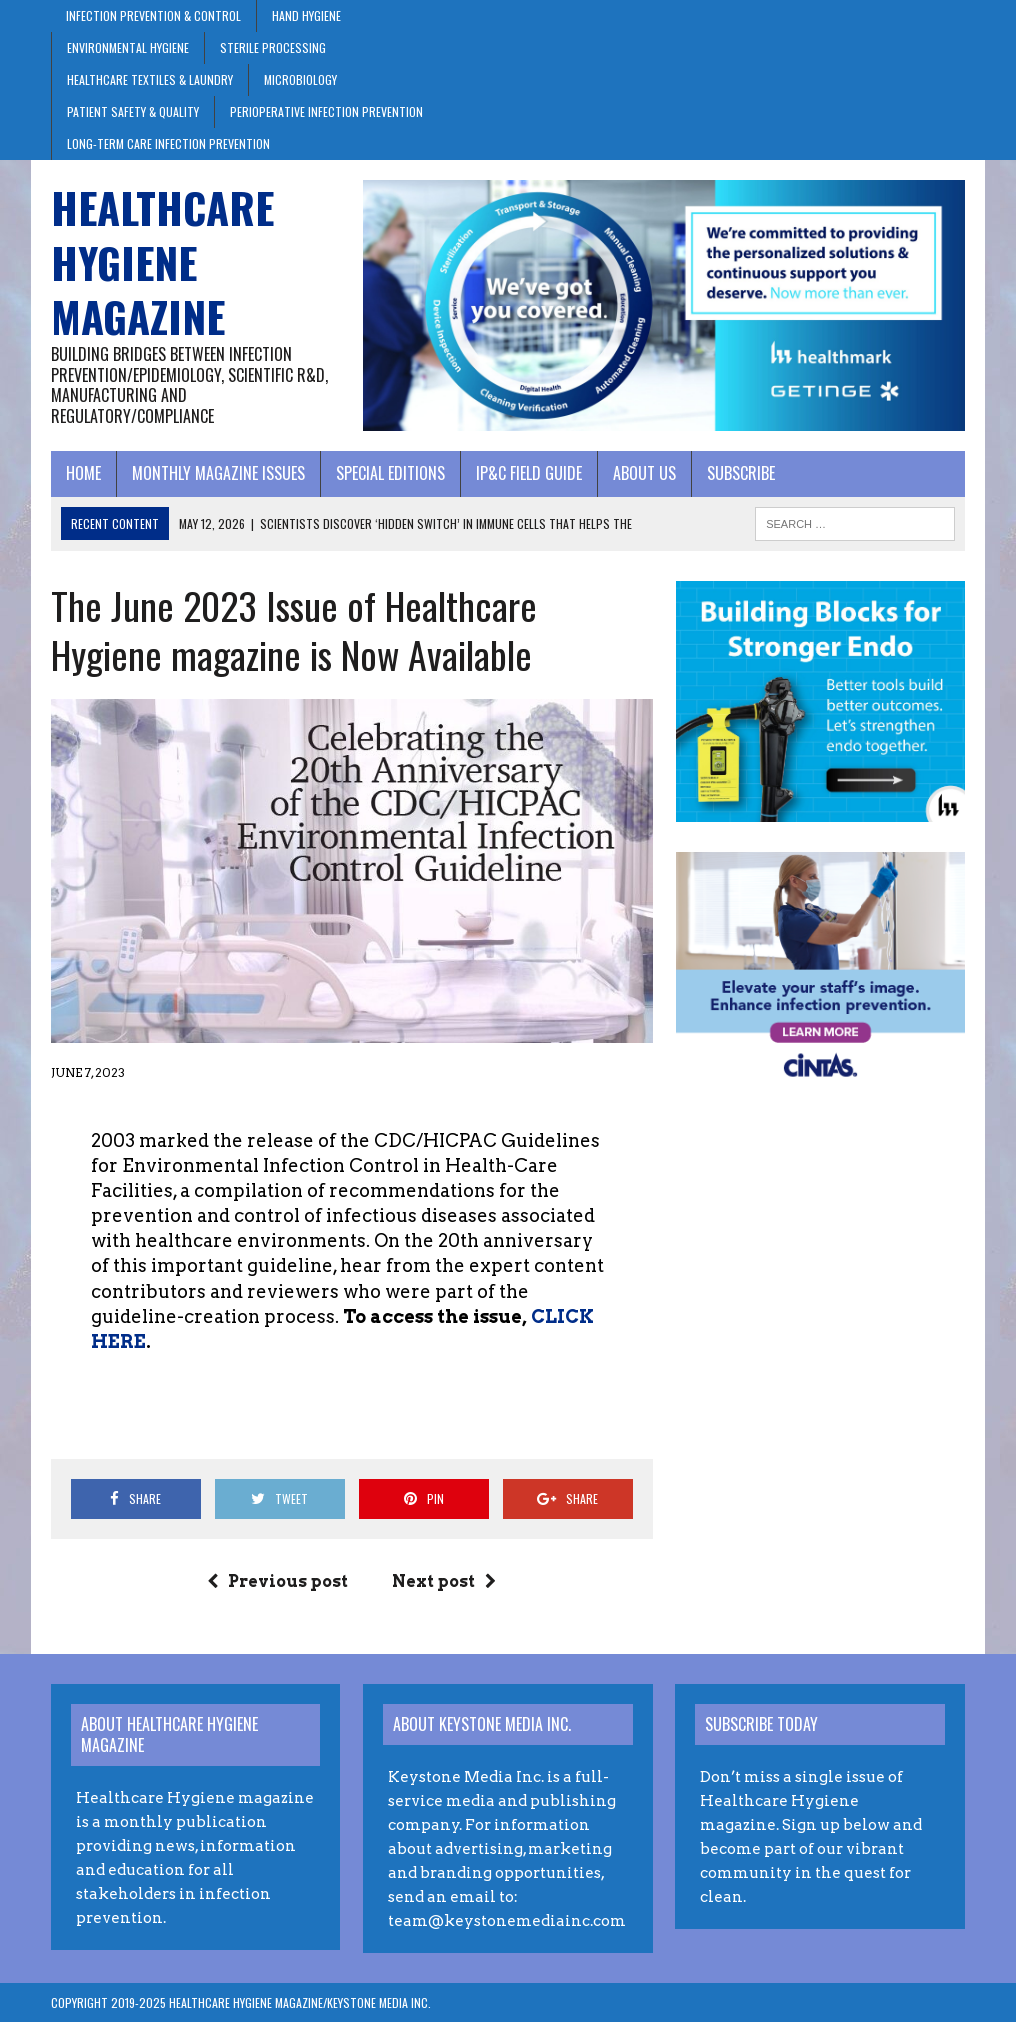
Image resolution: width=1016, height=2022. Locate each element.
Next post (444, 1581)
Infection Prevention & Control (153, 15)
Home (83, 473)
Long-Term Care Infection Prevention (168, 143)
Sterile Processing (273, 47)
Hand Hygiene (306, 15)
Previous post (277, 1581)
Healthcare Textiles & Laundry (150, 79)
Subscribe (741, 473)
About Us (644, 473)
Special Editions (390, 473)
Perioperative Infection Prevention (326, 111)
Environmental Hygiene (128, 47)
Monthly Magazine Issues (218, 473)
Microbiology (300, 79)
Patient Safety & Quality (133, 111)
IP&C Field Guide (529, 473)
